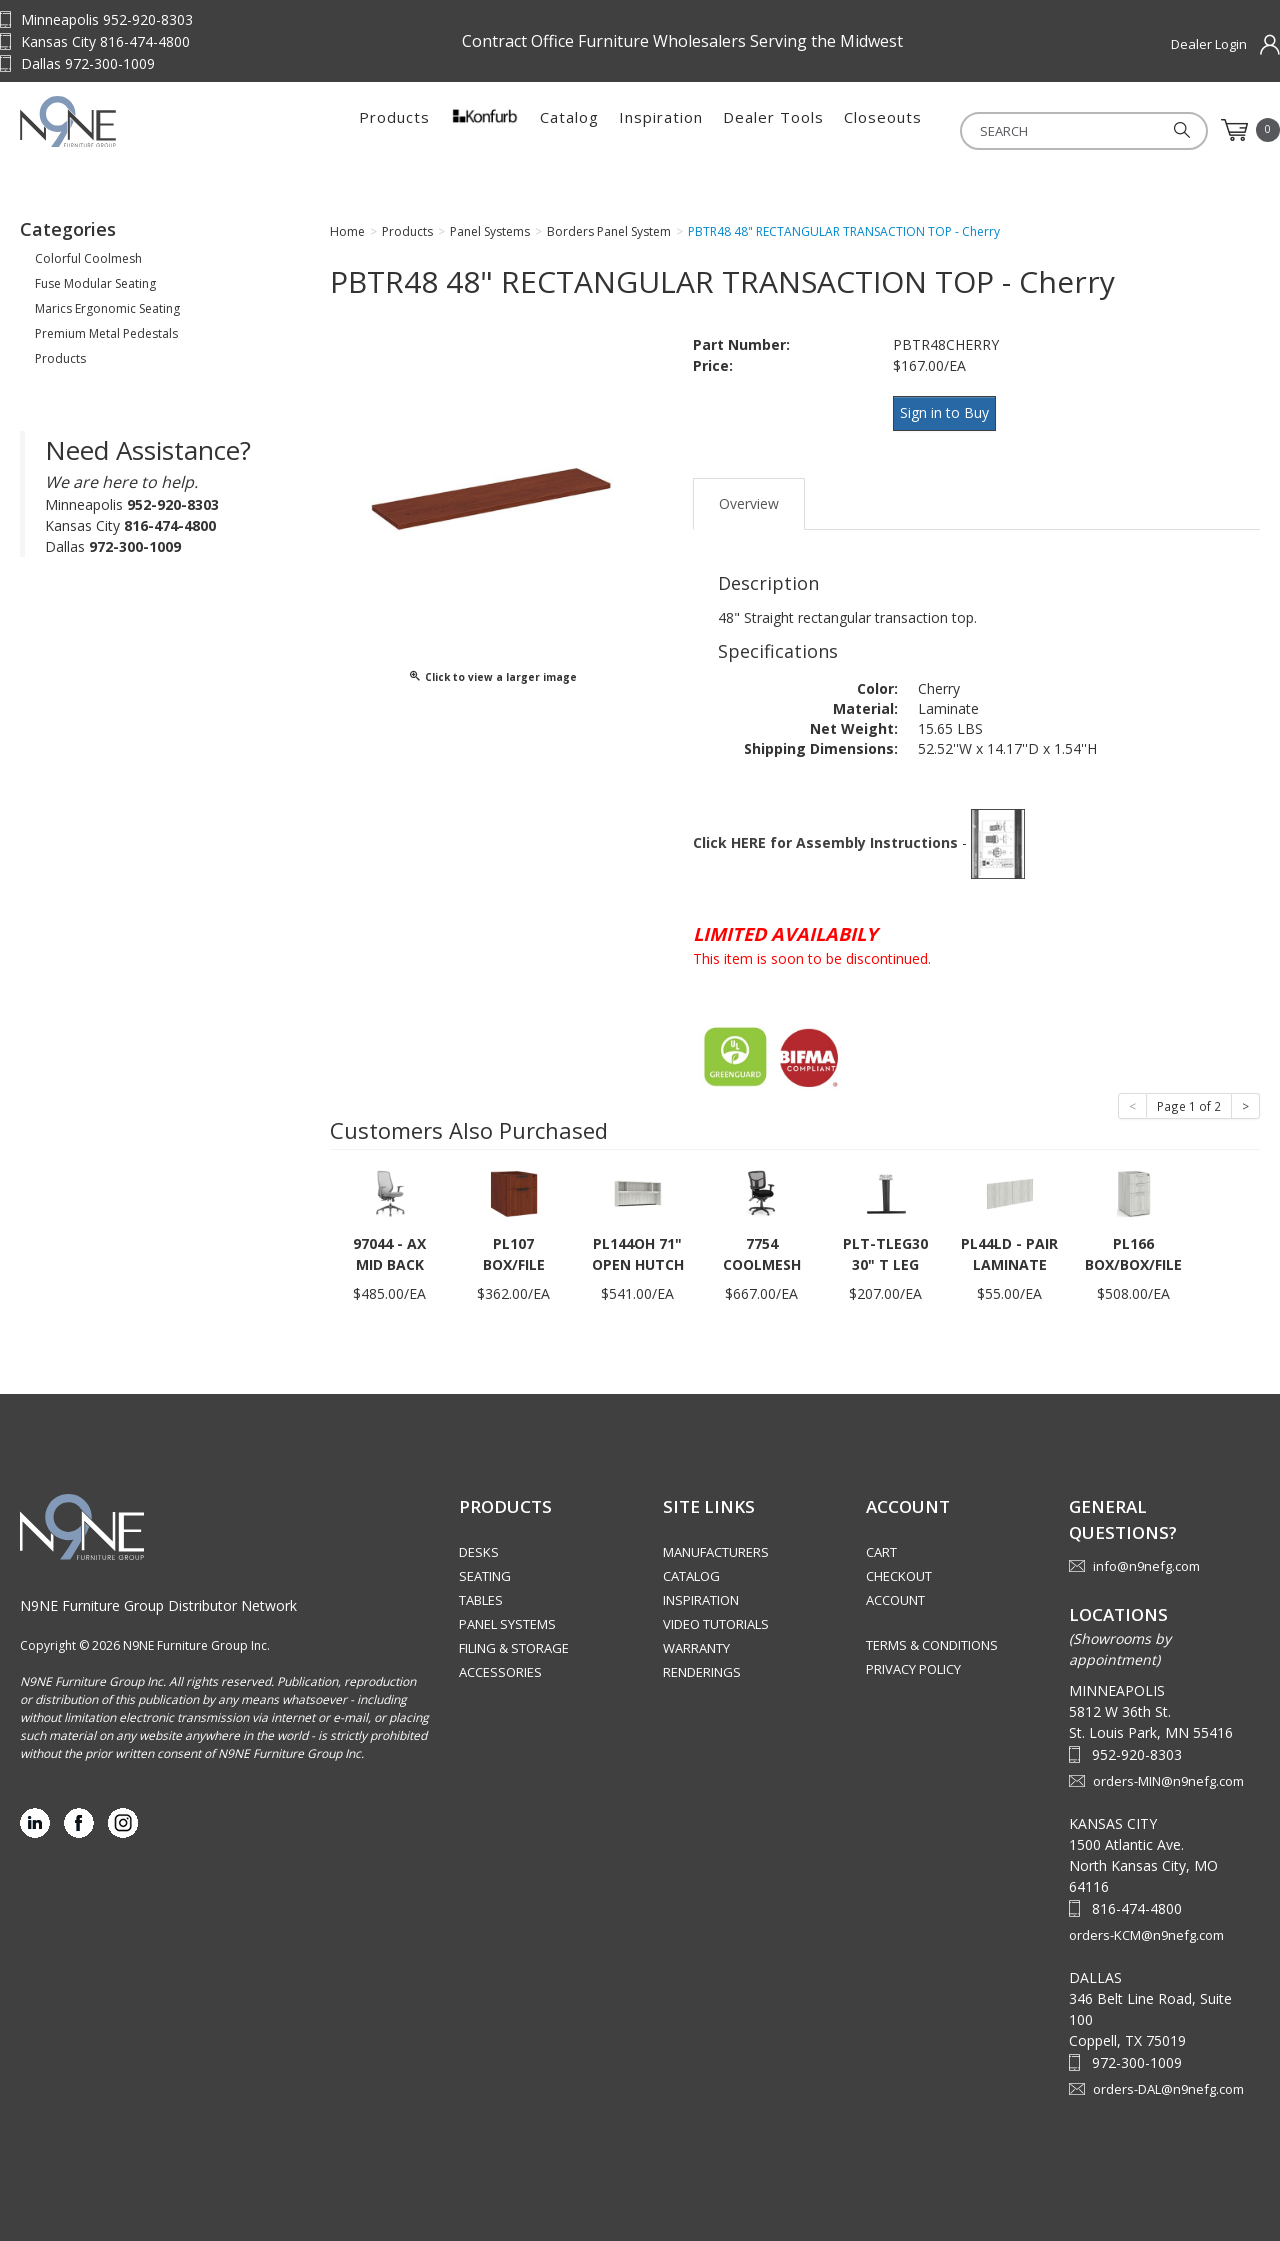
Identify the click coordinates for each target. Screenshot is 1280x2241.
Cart (881, 1548)
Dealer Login (1209, 44)
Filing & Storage (514, 1644)
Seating (485, 1572)
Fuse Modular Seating (95, 289)
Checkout (899, 1572)
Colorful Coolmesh (88, 264)
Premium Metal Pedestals (106, 339)
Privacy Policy (913, 1665)
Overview (749, 499)
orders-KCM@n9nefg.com (1146, 1931)
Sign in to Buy (950, 417)
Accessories (500, 1668)
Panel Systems (507, 1620)
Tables (481, 1596)
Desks (479, 1548)
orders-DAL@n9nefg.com (1168, 2085)
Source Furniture (145, 130)
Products (394, 130)
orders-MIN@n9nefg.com (1168, 1777)
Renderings (702, 1668)
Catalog (569, 130)
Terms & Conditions (932, 1641)
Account (895, 1596)
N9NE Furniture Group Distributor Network (158, 1601)
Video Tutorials (716, 1620)
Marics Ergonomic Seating (107, 314)
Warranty (696, 1644)
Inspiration (661, 130)
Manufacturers (716, 1548)
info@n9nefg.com (1146, 1562)
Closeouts (883, 130)
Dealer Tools (773, 130)
